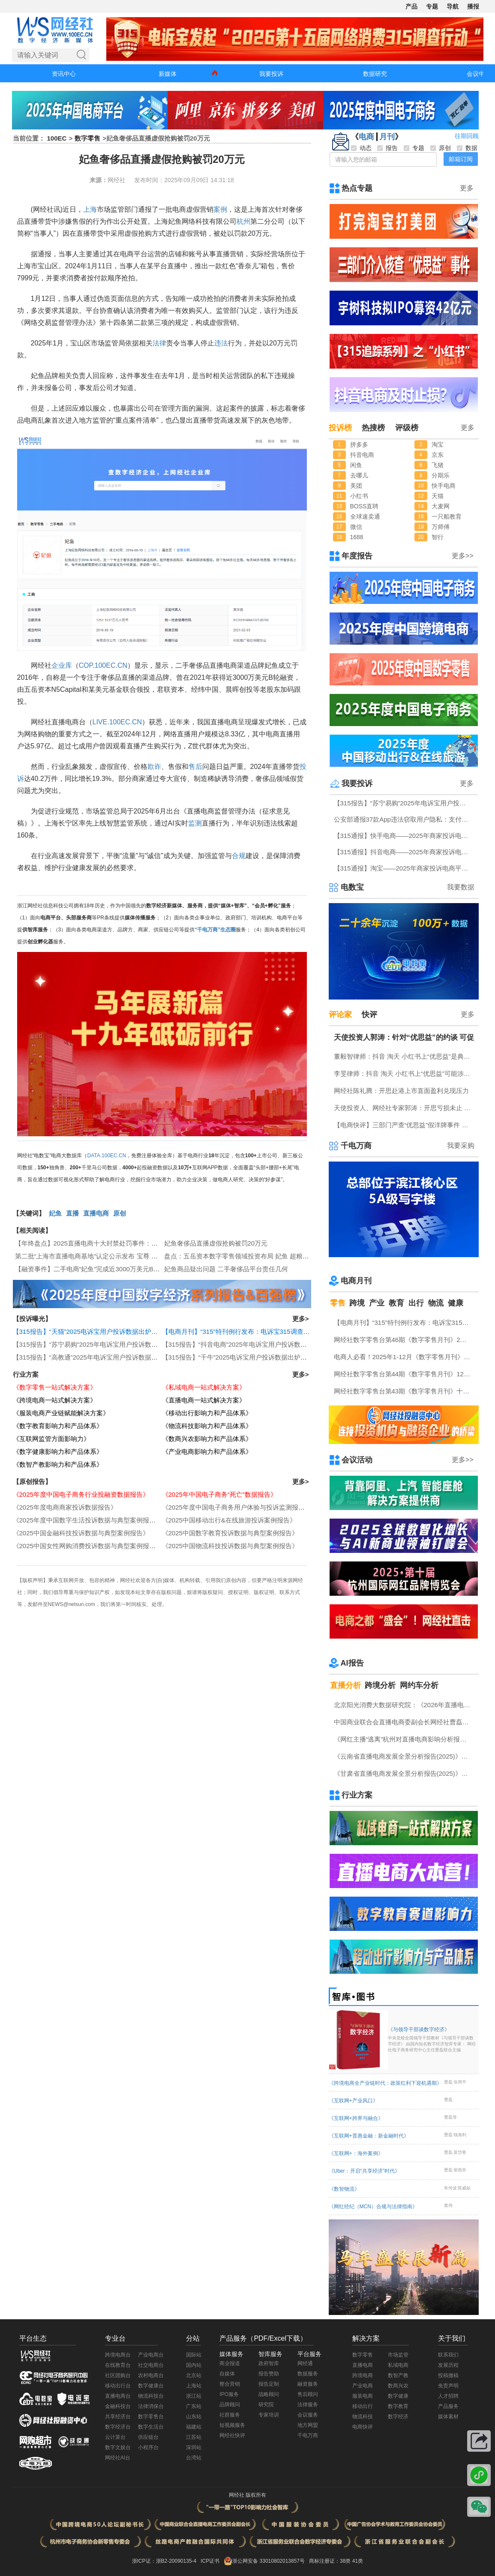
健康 (455, 1303)
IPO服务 (229, 2394)
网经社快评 (232, 2435)
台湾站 (193, 2458)
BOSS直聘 (364, 506)
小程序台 (148, 2447)
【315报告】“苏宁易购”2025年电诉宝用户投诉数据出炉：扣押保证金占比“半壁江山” (132, 1344)
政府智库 (268, 2363)
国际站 (193, 2355)
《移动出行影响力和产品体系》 (207, 1413)
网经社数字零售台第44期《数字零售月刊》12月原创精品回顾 (404, 1374)
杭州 (243, 221)
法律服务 (307, 2405)
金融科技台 (118, 2406)
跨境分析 (380, 1685)
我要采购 (460, 1145)
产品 (411, 6)
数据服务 (307, 2374)
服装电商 (362, 2396)
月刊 (387, 136)
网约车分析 (419, 1685)
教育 (396, 1303)
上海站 (193, 2386)
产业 (376, 1303)
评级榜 (406, 427)
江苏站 (193, 2437)
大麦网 (441, 506)
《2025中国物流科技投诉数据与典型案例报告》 (230, 1545)
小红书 (359, 495)
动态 (361, 147)
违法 (221, 343)
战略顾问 (268, 2394)
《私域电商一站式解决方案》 (204, 1387)
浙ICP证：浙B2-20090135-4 (164, 2561)
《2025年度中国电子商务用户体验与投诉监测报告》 (236, 1507)
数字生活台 (151, 2427)
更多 (467, 188)
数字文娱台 (118, 2447)
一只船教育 (447, 516)
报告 (387, 147)
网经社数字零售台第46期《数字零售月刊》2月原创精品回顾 (404, 1339)
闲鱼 (356, 465)
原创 (119, 1213)
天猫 (438, 495)
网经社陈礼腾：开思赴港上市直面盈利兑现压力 (401, 1090)
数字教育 (398, 2406)
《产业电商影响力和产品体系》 (207, 1451)
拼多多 (359, 444)
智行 (438, 537)
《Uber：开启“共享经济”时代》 (364, 2171)
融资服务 (307, 2384)
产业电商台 (151, 2355)
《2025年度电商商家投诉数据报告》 (65, 1507)
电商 (366, 136)
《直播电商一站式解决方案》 (204, 1400)
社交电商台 (151, 2365)
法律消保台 (151, 2406)
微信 (356, 526)
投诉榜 (340, 427)
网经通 (305, 2363)
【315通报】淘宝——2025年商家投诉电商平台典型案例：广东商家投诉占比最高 (404, 868)
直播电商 (96, 1213)
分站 (193, 2338)
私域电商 (398, 2365)
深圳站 (193, 2447)
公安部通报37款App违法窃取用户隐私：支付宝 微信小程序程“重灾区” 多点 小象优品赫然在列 (404, 819)
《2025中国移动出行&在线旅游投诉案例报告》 (229, 1520)
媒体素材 (448, 2417)
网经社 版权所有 (247, 2495)
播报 (473, 6)
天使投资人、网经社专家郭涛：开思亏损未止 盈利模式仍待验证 (404, 1107)
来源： (99, 180)
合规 (239, 855)
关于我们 (451, 2338)
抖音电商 (362, 454)
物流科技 (362, 2417)
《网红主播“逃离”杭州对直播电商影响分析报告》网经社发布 (404, 1739)
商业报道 (229, 2363)
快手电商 (444, 485)
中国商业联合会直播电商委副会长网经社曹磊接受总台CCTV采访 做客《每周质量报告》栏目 (404, 1722)
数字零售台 (151, 2417)
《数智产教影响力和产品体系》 (58, 1464)
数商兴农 (398, 2386)
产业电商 (362, 2386)
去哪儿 (359, 475)
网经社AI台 (117, 2458)
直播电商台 (118, 2396)
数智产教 (398, 2375)
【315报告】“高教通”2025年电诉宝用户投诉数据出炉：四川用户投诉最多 (117, 1357)
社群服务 (229, 2415)
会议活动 (357, 1460)
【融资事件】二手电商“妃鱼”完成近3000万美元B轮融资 (94, 1269)
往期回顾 (467, 135)
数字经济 (398, 2417)
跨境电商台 (118, 2355)
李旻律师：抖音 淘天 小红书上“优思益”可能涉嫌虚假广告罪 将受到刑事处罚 (404, 1073)
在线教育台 (118, 2365)
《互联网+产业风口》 (353, 2101)
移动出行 (362, 2406)
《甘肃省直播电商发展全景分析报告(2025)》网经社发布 (404, 1773)
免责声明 (448, 2386)
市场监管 (398, 2355)
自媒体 (227, 2374)
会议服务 (307, 2415)
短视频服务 (232, 2425)
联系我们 (448, 2355)
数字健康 (398, 2396)
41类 (357, 2561)
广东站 (193, 2406)
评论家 (340, 1014)
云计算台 (115, 2437)
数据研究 (375, 73)
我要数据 (460, 887)
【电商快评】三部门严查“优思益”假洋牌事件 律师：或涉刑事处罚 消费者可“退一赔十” (404, 1125)
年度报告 (357, 556)
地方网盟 (307, 2425)
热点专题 (357, 188)
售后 (195, 766)
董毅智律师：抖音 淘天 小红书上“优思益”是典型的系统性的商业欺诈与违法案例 (404, 1056)
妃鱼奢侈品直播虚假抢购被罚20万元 (216, 1243)
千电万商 (356, 1145)
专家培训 (268, 2415)
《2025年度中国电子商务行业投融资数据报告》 (81, 1494)
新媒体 (168, 73)
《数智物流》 (344, 2189)
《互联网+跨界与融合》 (356, 2118)
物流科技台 (151, 2396)
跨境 (357, 1303)
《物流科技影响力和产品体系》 (207, 1425)
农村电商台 (151, 2375)
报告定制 (268, 2384)
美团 (356, 485)
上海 (90, 209)
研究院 (266, 2405)
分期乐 (441, 475)
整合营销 (229, 2384)
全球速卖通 (365, 516)
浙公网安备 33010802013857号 (268, 2561)
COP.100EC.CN (103, 665)
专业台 (115, 2338)
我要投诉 (271, 73)
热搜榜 (373, 427)
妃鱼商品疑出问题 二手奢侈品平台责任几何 (226, 1269)
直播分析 (345, 1685)
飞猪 (438, 465)
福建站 (193, 2427)
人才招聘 (448, 2396)
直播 (72, 1213)
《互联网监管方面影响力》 (51, 1438)
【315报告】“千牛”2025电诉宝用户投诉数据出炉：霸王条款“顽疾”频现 (262, 1357)
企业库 (61, 665)
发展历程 (448, 2365)
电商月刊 (356, 1280)
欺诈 (154, 766)
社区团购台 (118, 2375)
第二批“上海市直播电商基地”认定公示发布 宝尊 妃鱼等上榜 (99, 1256)
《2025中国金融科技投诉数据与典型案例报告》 (81, 1533)
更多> (300, 1318)
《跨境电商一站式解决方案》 (54, 1400)
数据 (467, 147)
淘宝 (438, 444)
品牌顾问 (229, 2405)
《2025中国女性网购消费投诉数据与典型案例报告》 (87, 1545)
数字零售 (87, 138)
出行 (416, 1303)
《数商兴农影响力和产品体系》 (207, 1438)
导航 (453, 6)
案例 (220, 209)
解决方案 (366, 2338)
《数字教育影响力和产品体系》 (58, 1425)
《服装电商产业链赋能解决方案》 (61, 1413)
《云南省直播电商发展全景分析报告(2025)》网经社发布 (404, 1756)
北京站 (193, 2375)
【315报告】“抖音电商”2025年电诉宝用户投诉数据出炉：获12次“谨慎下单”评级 (275, 1344)
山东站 (193, 2417)
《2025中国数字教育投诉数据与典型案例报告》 (230, 1533)
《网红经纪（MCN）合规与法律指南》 (373, 2207)
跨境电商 (362, 2375)
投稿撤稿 (448, 2375)
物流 (436, 1303)
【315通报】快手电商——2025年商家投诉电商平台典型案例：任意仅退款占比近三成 (404, 835)
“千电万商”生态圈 (215, 930)
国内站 (193, 2365)
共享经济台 (118, 2417)
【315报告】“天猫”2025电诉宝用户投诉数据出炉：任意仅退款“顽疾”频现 (116, 1331)
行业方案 (26, 1374)
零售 (337, 1303)
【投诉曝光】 (32, 1318)
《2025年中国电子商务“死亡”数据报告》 (219, 1494)
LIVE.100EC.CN (117, 722)
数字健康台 (151, 2386)
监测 (195, 823)
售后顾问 (307, 2394)
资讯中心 (64, 73)
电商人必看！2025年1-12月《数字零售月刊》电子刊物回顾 (404, 1356)
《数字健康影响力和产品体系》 (58, 1451)
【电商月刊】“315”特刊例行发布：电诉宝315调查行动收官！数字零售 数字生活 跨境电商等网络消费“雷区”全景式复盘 (404, 1322)
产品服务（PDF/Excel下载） (263, 2338)
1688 (356, 537)
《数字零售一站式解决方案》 (54, 1387)
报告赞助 (268, 2374)
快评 (369, 1014)
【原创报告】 (32, 1481)
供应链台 (148, 2437)
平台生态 (33, 2338)
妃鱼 (55, 1213)
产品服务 (448, 2406)
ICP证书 (210, 2561)
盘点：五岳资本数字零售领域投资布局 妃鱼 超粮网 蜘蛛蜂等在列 (257, 1256)
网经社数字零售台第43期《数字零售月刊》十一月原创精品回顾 (404, 1391)
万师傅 (441, 526)
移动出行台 (118, 2386)
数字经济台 (118, 2427)
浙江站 (193, 2396)
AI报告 (352, 1663)
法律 (159, 343)
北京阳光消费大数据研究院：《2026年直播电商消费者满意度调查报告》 (404, 1704)
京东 (438, 454)
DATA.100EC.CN (106, 1156)
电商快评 (362, 2427)
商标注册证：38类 (330, 2561)
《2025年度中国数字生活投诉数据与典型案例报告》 (87, 1520)
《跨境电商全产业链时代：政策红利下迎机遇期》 (385, 2083)
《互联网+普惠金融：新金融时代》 (369, 2136)
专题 (432, 6)
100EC (57, 138)
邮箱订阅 (461, 159)
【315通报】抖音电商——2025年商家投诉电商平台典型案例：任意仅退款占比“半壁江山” (404, 852)
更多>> (463, 555)
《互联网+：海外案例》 (356, 2153)
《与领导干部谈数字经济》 (432, 2040)
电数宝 (352, 887)
